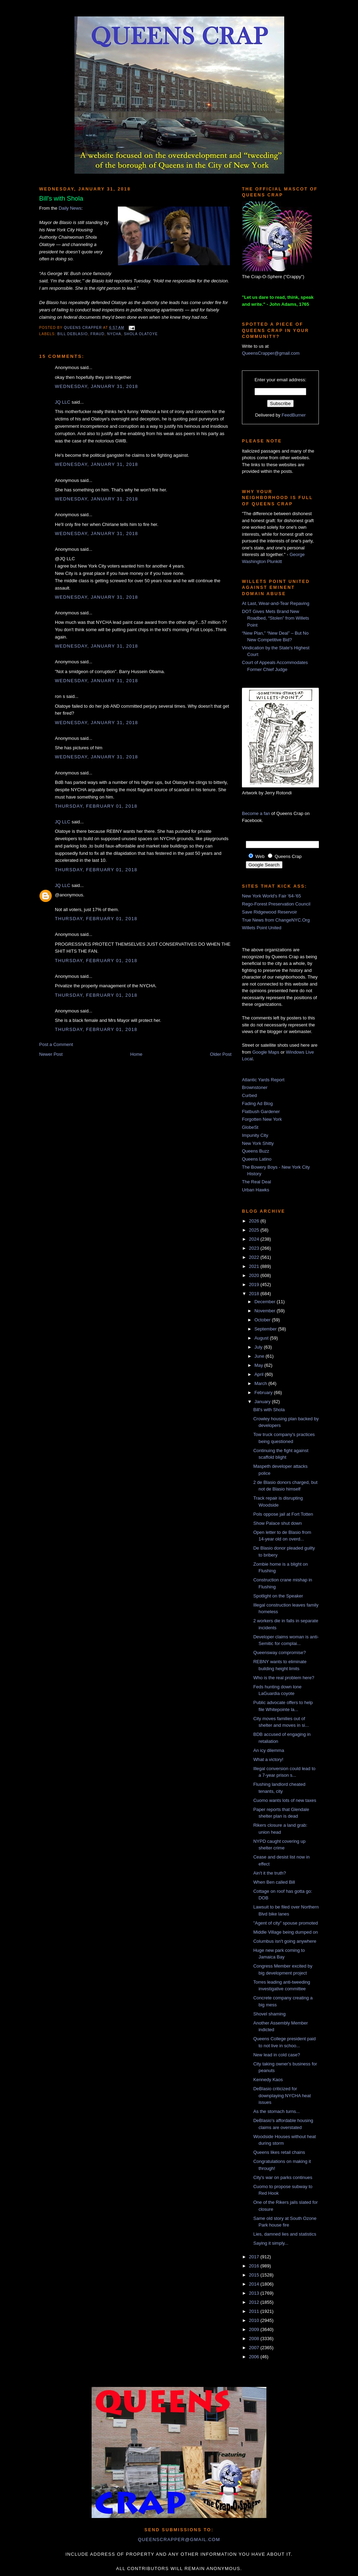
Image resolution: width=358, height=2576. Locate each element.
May (259, 1365)
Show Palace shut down (277, 1523)
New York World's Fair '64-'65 (271, 896)
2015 (254, 2275)
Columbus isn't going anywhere (284, 1941)
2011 (254, 2311)
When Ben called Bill (274, 1882)
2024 (254, 1239)
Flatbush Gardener (261, 1111)
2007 (254, 2347)
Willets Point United (261, 927)
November (266, 1310)
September (266, 1329)
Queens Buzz (255, 1151)
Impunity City (255, 1135)
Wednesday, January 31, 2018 (96, 386)
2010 (254, 2320)
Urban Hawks (255, 1189)
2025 (254, 1230)
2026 (254, 1221)
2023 (254, 1248)
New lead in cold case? (276, 2054)
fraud (98, 334)
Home (136, 1054)
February (264, 1392)
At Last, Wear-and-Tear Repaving (275, 603)
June (260, 1356)
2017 (254, 2256)
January (263, 1401)
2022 (254, 1257)
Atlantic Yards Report (263, 1079)
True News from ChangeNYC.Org (276, 920)
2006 (254, 2356)
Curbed (249, 1095)
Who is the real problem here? (283, 1677)
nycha (114, 334)
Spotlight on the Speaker (278, 1596)
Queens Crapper (83, 328)
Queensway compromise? (279, 1652)
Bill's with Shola (269, 1409)
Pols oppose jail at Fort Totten (283, 1514)
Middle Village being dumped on (285, 1932)
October (263, 1319)
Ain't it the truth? (269, 1873)
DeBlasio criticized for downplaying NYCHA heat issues (282, 2095)
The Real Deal (256, 1181)
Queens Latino (257, 1159)
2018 (254, 1293)
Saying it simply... (270, 2243)
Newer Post (51, 1054)
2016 (254, 2265)
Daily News (70, 208)
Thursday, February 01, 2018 (96, 806)
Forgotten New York (262, 1119)
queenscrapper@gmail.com (179, 2539)
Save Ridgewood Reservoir (269, 912)
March (261, 1383)
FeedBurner (294, 415)
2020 (254, 1275)
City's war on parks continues (282, 2177)
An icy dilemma (268, 1750)
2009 (254, 2329)
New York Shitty (258, 1143)
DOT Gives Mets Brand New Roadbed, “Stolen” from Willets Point (275, 618)
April (260, 1374)
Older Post (220, 1054)
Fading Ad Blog (257, 1103)
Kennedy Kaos (268, 2079)
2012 (254, 2302)
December (266, 1301)
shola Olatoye (141, 334)
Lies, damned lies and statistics (284, 2234)
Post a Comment (56, 1044)
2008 (254, 2338)
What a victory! (268, 1759)
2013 (254, 2293)
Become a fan (256, 813)
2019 (254, 1284)
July (259, 1347)
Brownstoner (254, 1087)
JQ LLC (62, 402)
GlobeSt (250, 1127)
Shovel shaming (269, 2013)
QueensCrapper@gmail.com (271, 353)
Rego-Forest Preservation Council (276, 904)
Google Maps (265, 1052)
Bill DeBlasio (72, 334)
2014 (254, 2284)
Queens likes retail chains (279, 2152)
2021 (254, 1266)
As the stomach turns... (276, 2111)
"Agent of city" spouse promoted (285, 1923)
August (262, 1338)
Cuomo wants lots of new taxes (284, 1800)
